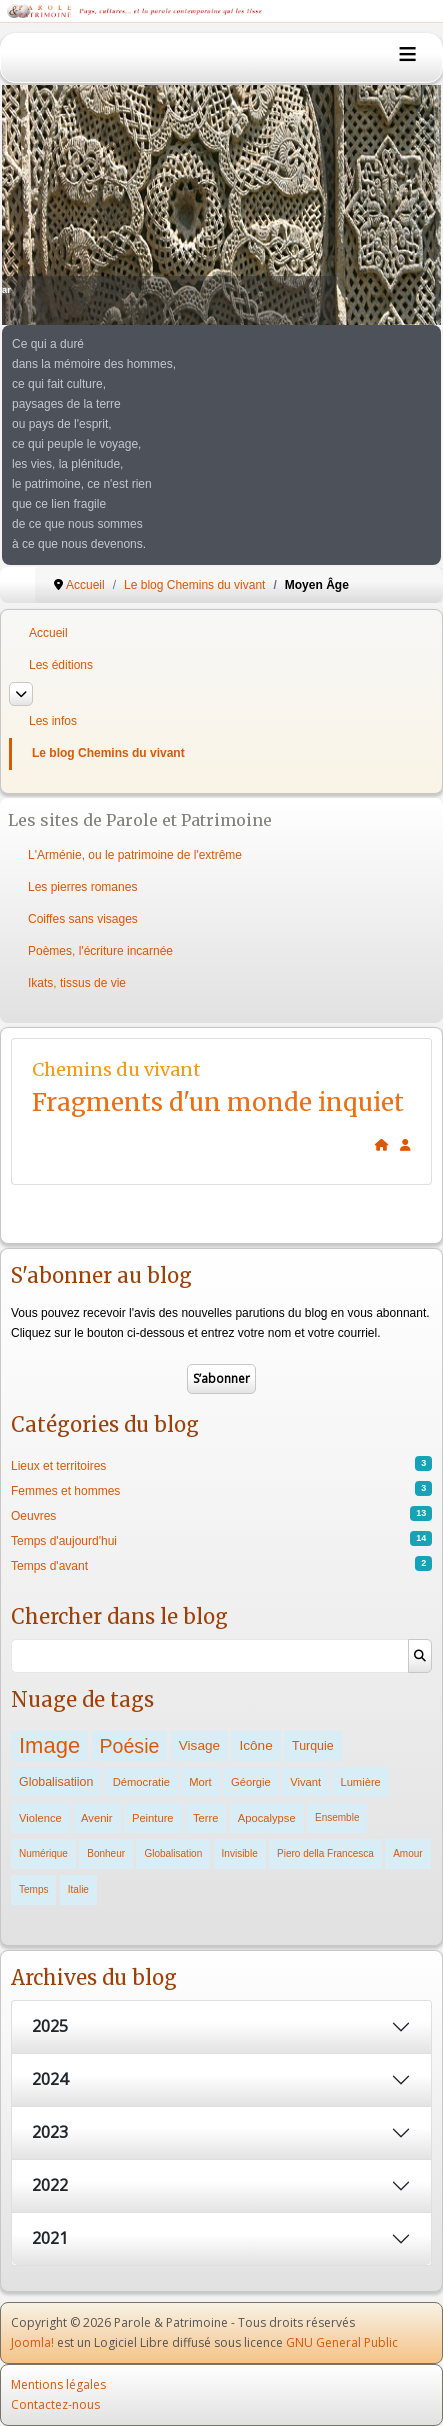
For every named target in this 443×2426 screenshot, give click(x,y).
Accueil (48, 633)
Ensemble (337, 1817)
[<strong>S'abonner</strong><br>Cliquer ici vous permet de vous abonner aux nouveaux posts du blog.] (405, 1145)
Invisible (240, 1853)
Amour (407, 1853)
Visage (199, 1745)
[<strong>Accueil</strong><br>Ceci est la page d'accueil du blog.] (382, 1145)
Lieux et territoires (58, 1466)
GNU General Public (342, 2342)
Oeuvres (33, 1516)
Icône (255, 1745)
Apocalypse (267, 1818)
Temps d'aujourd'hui (64, 1541)
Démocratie (141, 1782)
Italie (78, 1889)
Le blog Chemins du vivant (108, 753)
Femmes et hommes (65, 1491)
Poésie (130, 1746)
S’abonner (221, 1378)
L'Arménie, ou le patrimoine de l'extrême (135, 855)
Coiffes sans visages (83, 919)
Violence (40, 1818)
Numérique (43, 1853)
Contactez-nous (55, 2404)
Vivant (305, 1782)
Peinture (153, 1818)
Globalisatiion (56, 1782)
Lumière (360, 1782)
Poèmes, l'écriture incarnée (100, 951)
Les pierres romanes (82, 887)
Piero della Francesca (325, 1853)
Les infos (53, 721)
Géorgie (251, 1782)
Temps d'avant (49, 1566)
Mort (200, 1782)
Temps (33, 1889)
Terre (206, 1818)
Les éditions (61, 665)
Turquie (313, 1746)
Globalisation (173, 1853)
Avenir (97, 1818)
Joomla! (32, 2342)
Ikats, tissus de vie (77, 983)
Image (49, 1745)
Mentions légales (58, 2384)
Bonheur (106, 1853)
